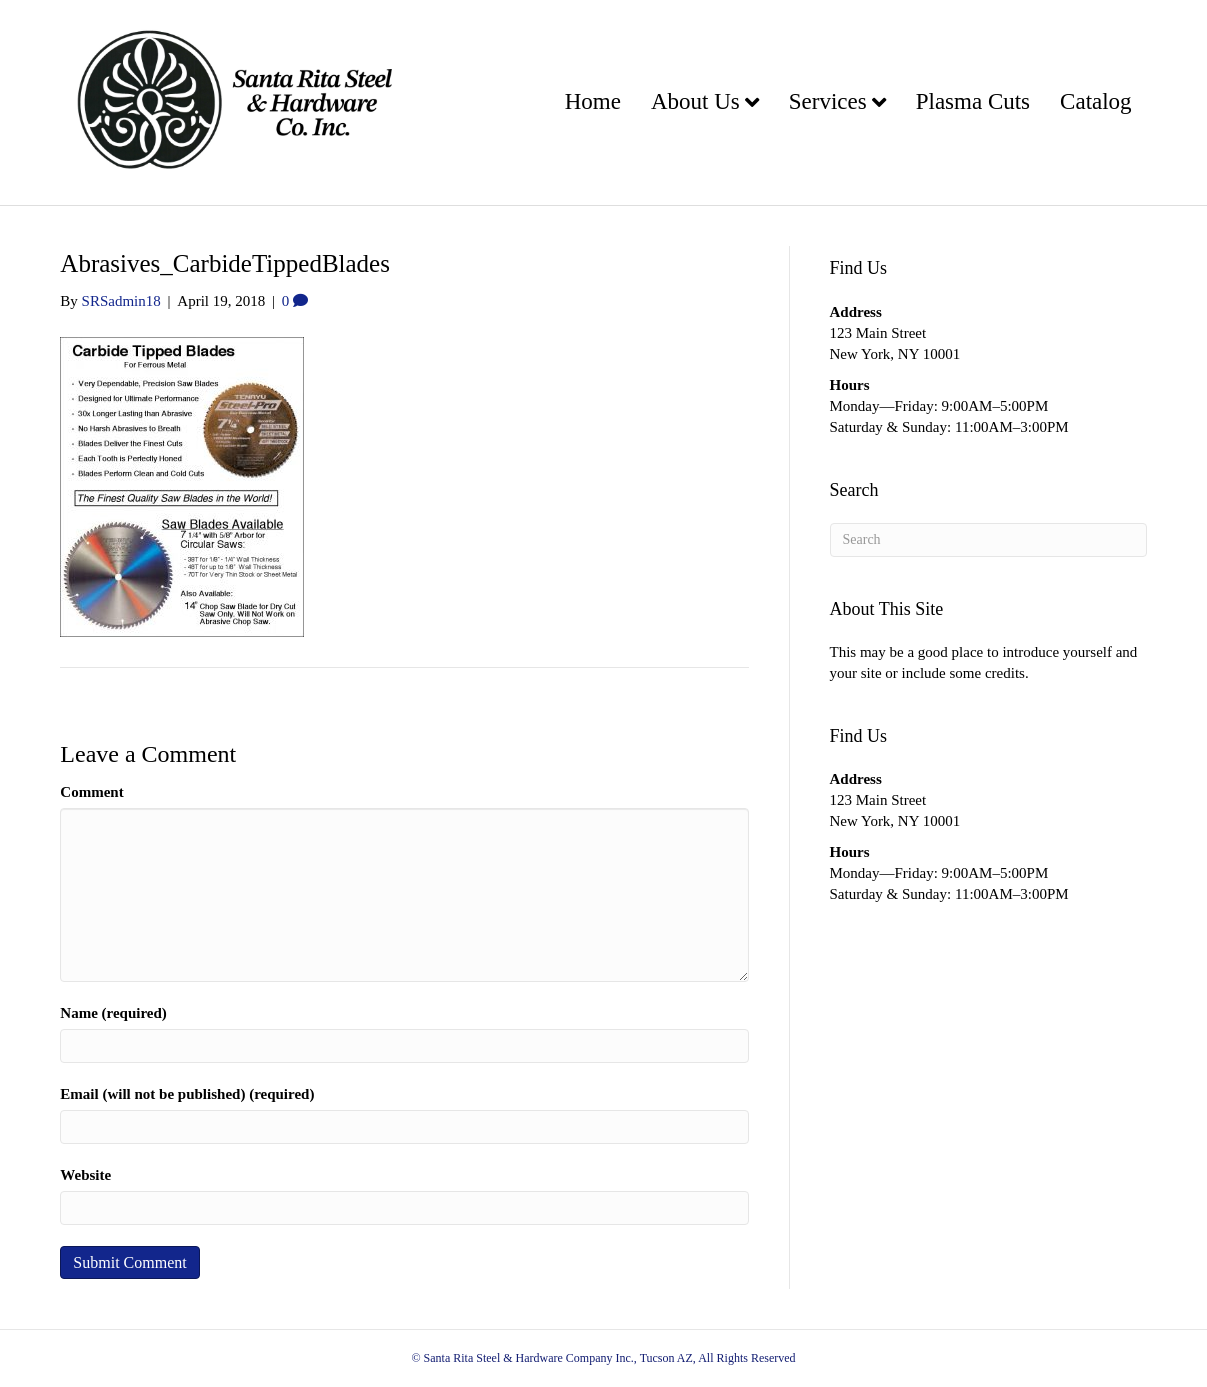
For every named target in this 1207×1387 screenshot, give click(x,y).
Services (828, 101)
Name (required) (113, 1013)
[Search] (988, 540)
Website (85, 1175)
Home (593, 101)
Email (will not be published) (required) (187, 1094)
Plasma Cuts (973, 101)
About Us (695, 101)
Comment (91, 792)
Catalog (1096, 101)
